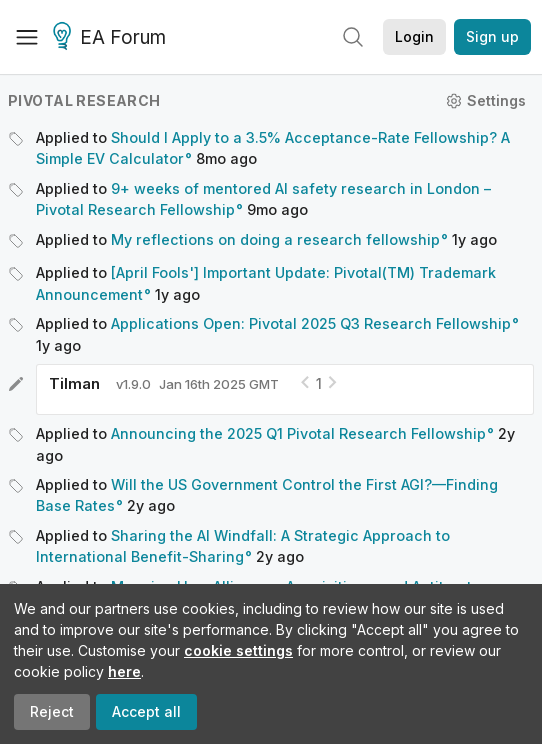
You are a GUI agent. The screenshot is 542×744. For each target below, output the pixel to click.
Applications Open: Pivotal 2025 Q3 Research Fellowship (311, 323)
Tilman (74, 383)
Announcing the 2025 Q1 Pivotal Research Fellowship (298, 433)
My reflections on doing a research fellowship (275, 239)
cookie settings (238, 650)
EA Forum (112, 38)
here (124, 671)
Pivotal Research (84, 100)
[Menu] (27, 37)
